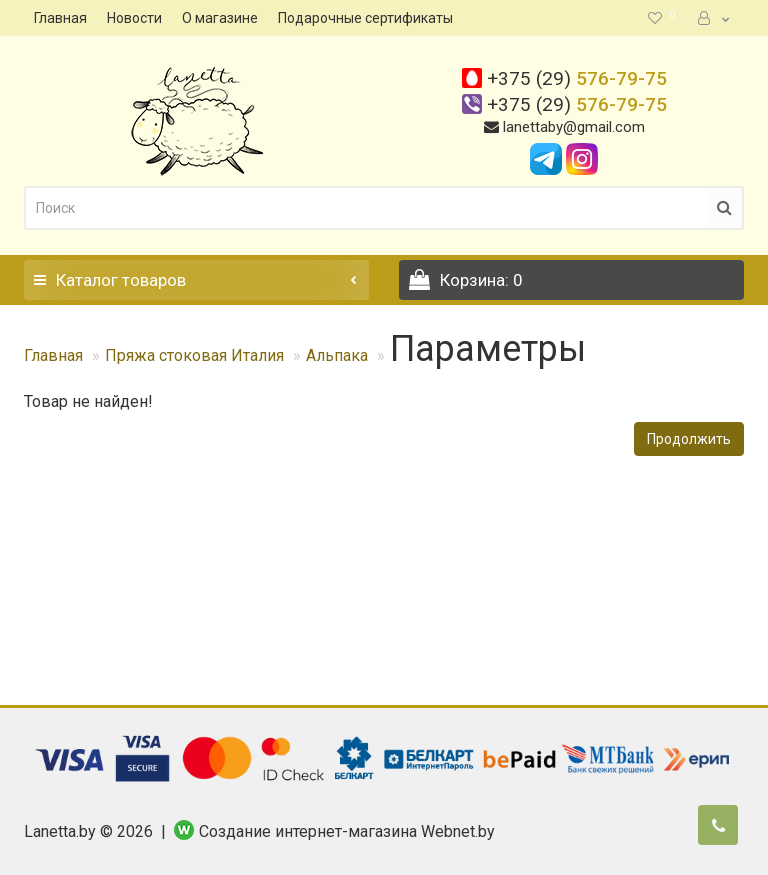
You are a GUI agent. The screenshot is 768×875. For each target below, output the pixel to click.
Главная (60, 18)
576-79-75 (577, 78)
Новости (134, 18)
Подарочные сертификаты (365, 18)
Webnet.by (458, 831)
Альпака (337, 355)
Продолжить (689, 439)
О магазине (220, 18)
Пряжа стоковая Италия (194, 355)
